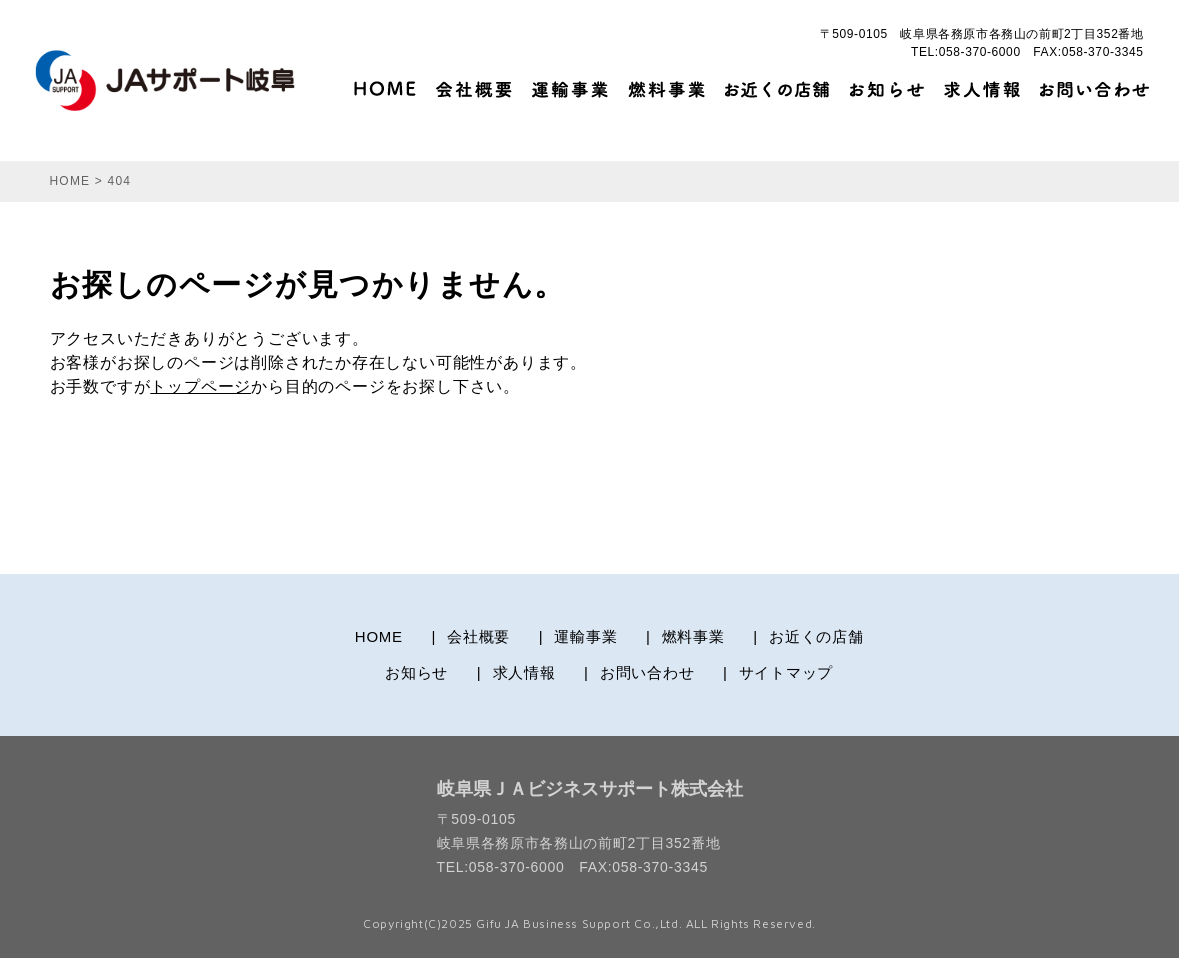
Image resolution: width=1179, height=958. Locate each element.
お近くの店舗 (816, 636)
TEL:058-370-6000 (966, 52)
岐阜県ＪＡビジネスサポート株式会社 (590, 789)
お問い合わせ (647, 672)
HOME (379, 636)
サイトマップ (786, 672)
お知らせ (416, 672)
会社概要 (478, 636)
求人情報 (524, 672)
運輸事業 (585, 636)
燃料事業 (693, 636)
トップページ (200, 386)
